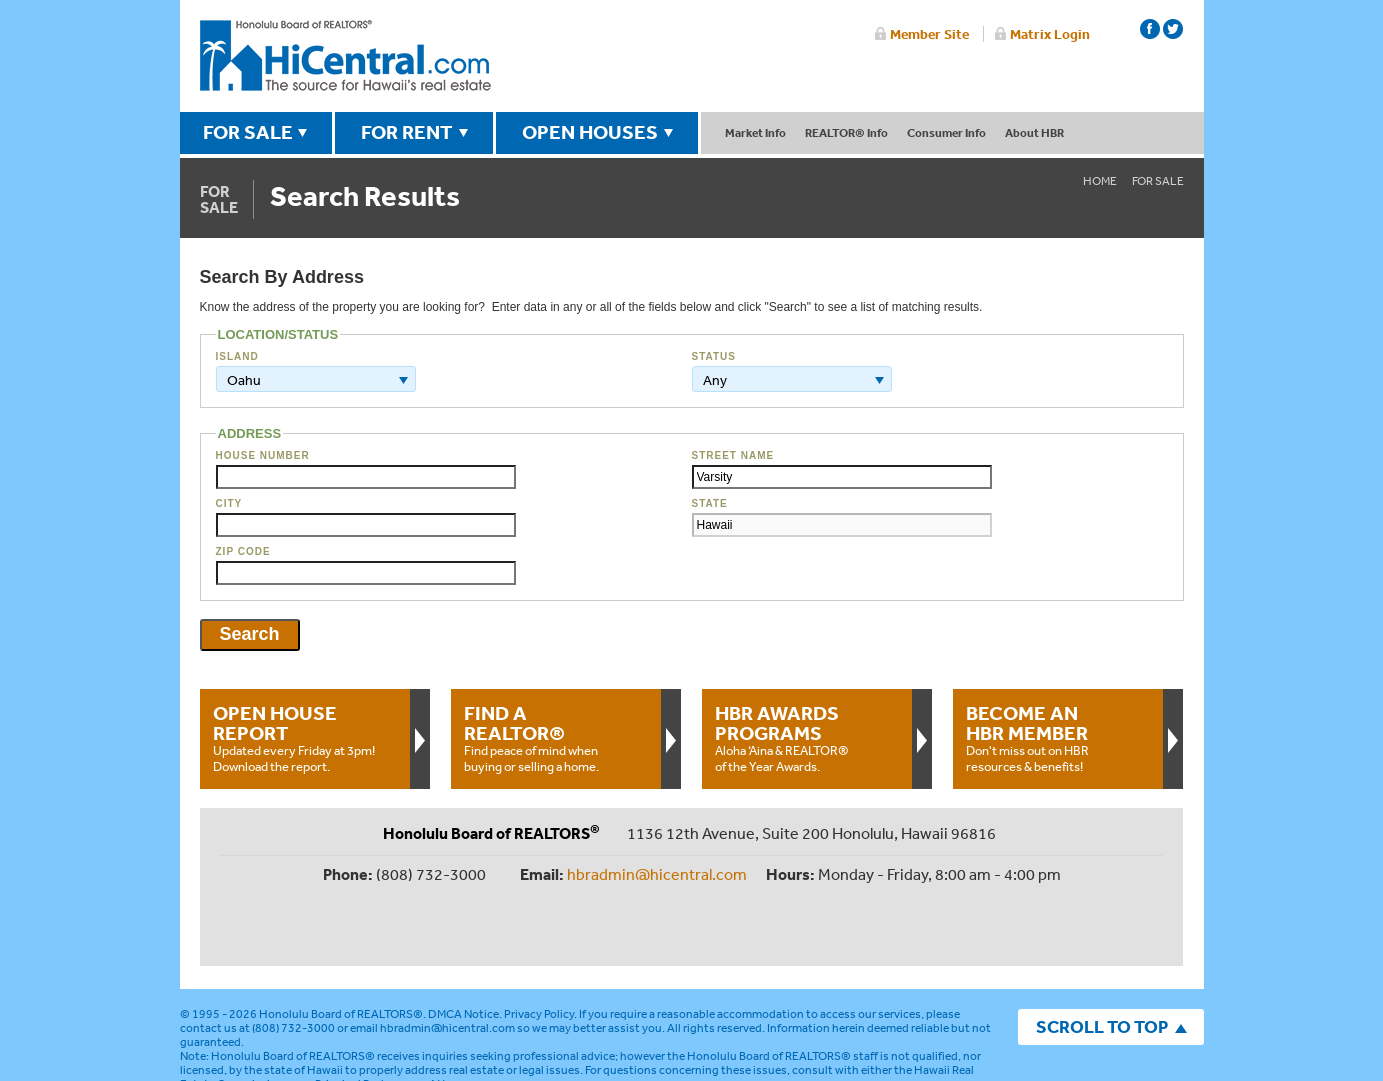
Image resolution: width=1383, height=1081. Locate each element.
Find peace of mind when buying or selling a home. (556, 738)
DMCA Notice (463, 948)
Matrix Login (1050, 34)
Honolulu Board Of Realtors (345, 56)
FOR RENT (407, 132)
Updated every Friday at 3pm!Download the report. (305, 738)
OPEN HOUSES (590, 132)
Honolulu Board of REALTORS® (341, 948)
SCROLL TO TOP (1102, 960)
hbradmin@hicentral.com (657, 874)
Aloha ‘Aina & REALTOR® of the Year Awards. (807, 738)
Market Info (755, 132)
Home (1100, 181)
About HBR (1034, 132)
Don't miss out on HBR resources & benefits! (1058, 738)
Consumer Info (946, 132)
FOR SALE (248, 132)
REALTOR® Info (846, 132)
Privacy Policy (539, 948)
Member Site (929, 34)
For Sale (1158, 181)
